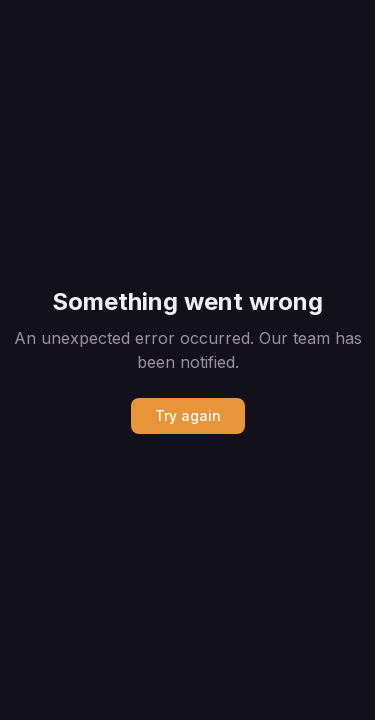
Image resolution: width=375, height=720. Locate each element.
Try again (188, 415)
